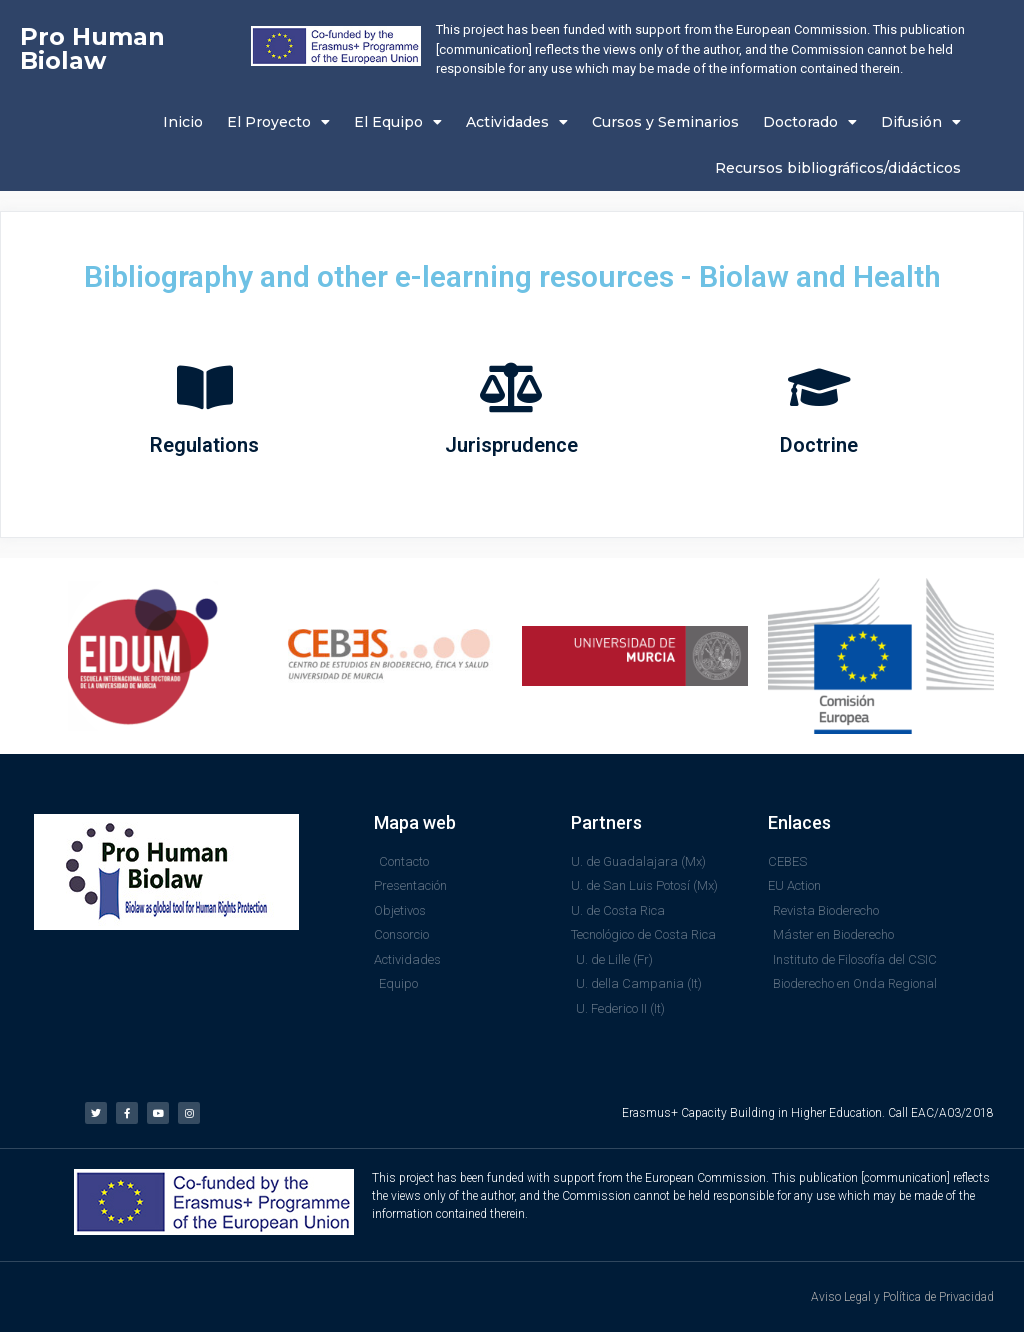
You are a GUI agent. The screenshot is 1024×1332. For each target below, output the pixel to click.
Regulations (204, 445)
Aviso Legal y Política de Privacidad (902, 1297)
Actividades (517, 122)
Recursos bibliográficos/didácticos (838, 168)
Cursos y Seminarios (665, 122)
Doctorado (810, 122)
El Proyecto (278, 122)
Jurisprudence (511, 445)
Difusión (921, 122)
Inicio (183, 122)
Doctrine (819, 445)
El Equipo (398, 122)
